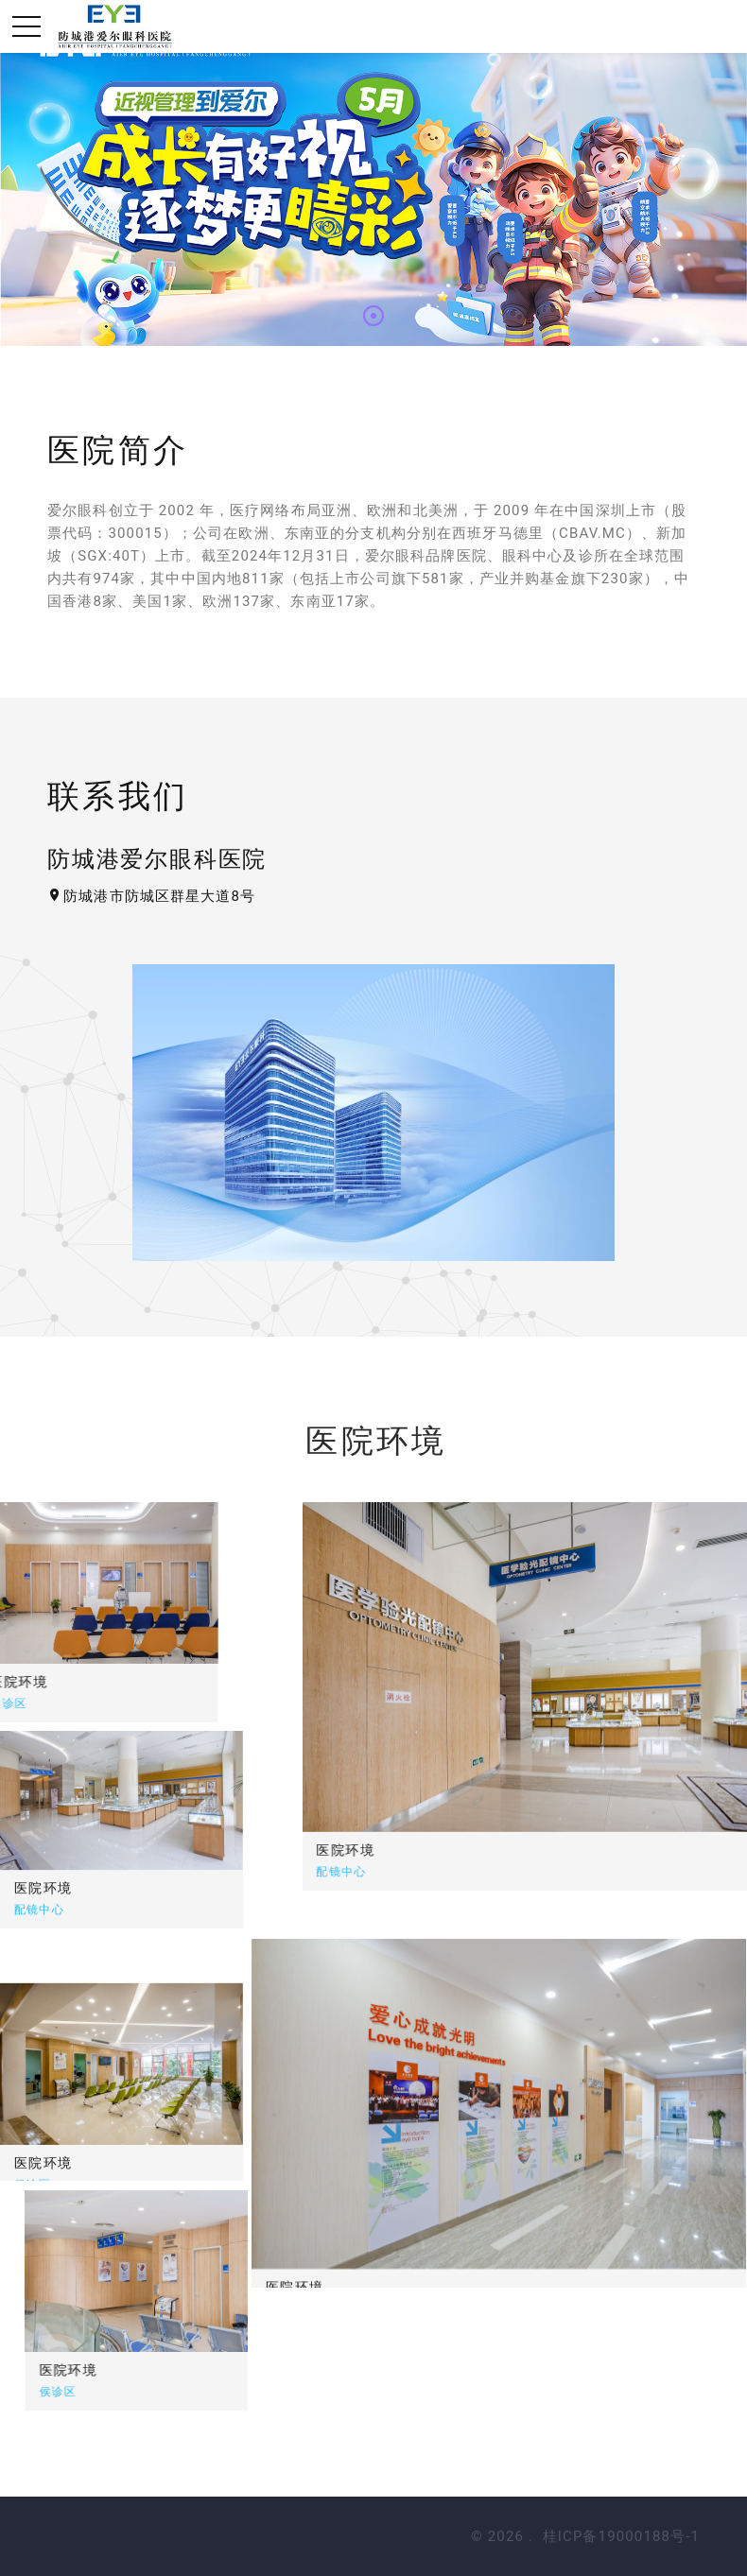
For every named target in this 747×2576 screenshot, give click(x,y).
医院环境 (466, 1850)
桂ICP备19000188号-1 (621, 2536)
